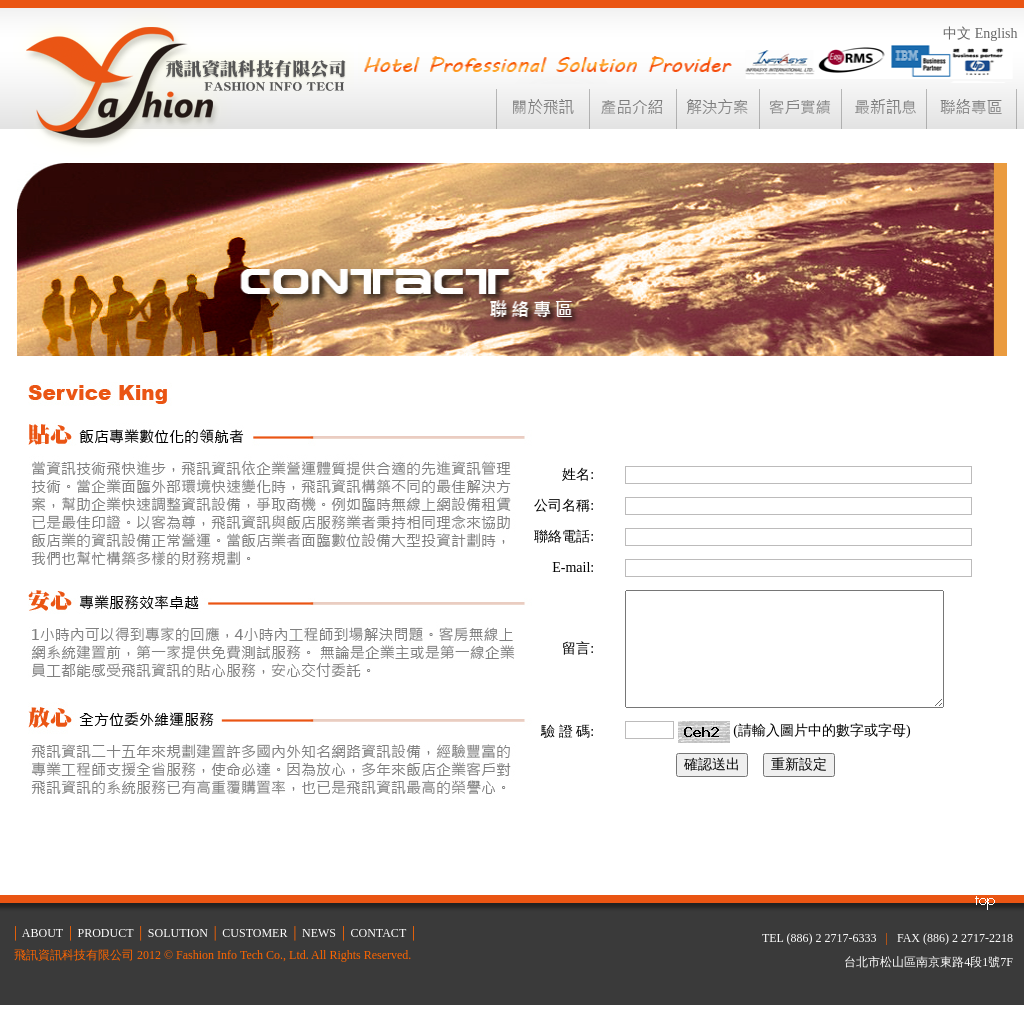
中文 (957, 33)
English (996, 33)
